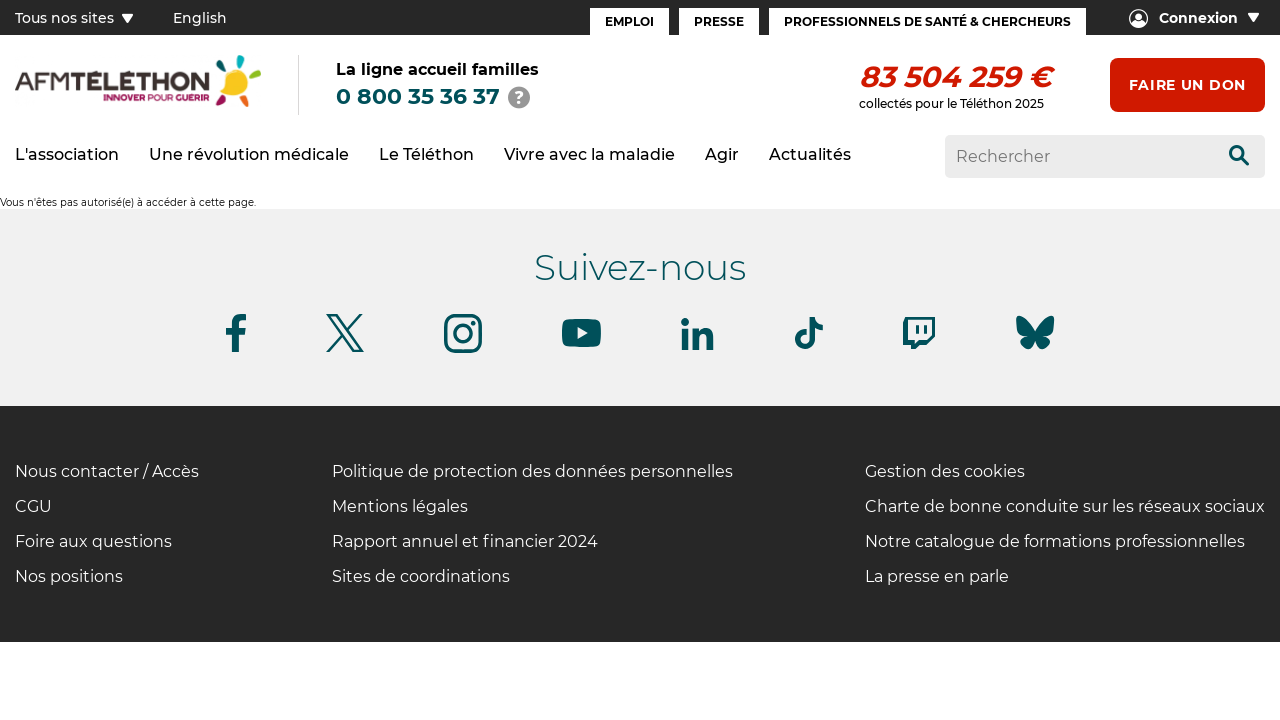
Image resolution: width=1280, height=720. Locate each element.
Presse (719, 21)
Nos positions (69, 576)
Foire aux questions (93, 541)
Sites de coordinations (421, 576)
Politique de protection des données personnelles (532, 471)
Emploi (629, 21)
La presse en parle (937, 576)
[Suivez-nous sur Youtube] (581, 343)
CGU (33, 506)
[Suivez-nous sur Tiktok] (809, 345)
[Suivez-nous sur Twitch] (919, 345)
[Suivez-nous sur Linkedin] (698, 346)
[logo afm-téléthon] (138, 103)
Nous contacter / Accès (107, 471)
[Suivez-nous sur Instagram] (463, 349)
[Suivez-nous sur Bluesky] (1035, 349)
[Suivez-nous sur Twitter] (345, 348)
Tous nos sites (74, 18)
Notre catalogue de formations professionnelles (1055, 541)
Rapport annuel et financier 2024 (465, 541)
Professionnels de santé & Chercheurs (927, 21)
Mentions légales (400, 506)
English (200, 18)
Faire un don (1187, 85)
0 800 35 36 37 (418, 96)
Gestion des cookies (945, 471)
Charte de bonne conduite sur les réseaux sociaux (1065, 506)
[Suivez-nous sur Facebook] (236, 348)
